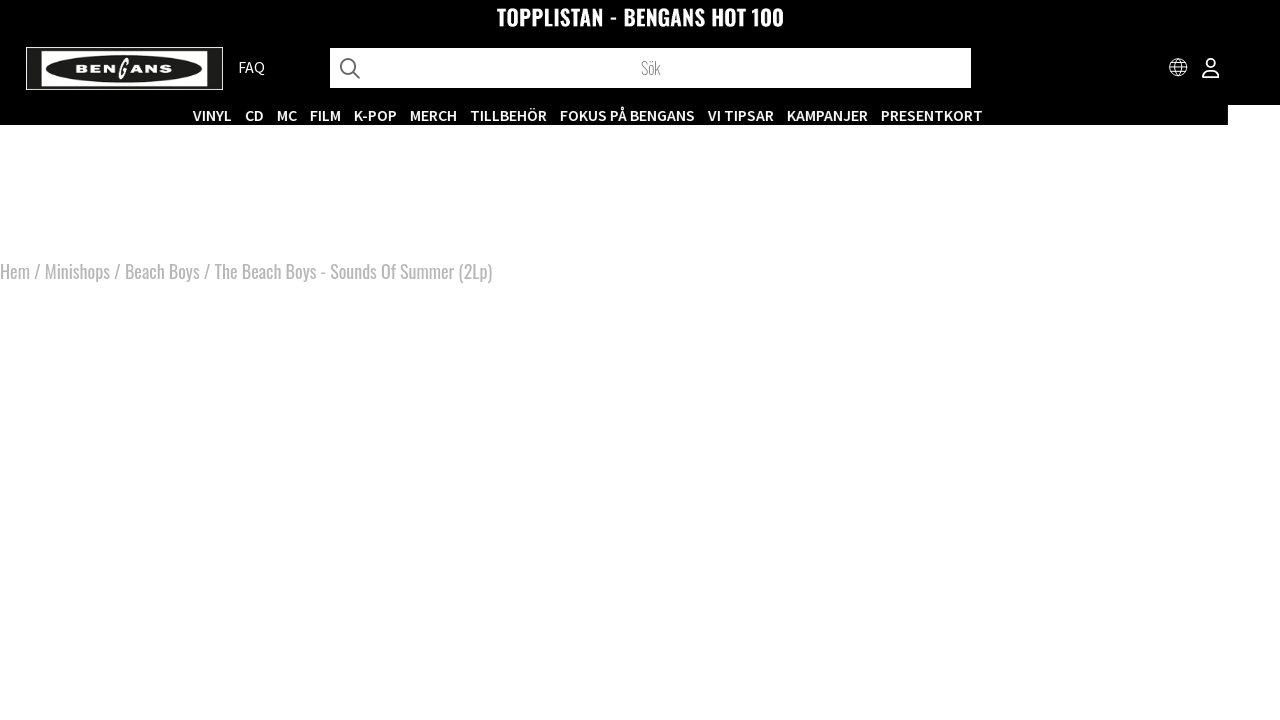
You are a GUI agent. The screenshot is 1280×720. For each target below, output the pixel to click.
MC (339, 115)
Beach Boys (162, 280)
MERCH (485, 115)
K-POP (427, 115)
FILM (377, 115)
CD (306, 115)
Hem (15, 280)
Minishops (77, 280)
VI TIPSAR (793, 115)
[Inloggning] (1211, 70)
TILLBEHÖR (560, 115)
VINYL (264, 115)
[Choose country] (1179, 70)
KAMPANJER (879, 115)
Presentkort (984, 115)
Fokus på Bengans (679, 115)
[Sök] (650, 68)
